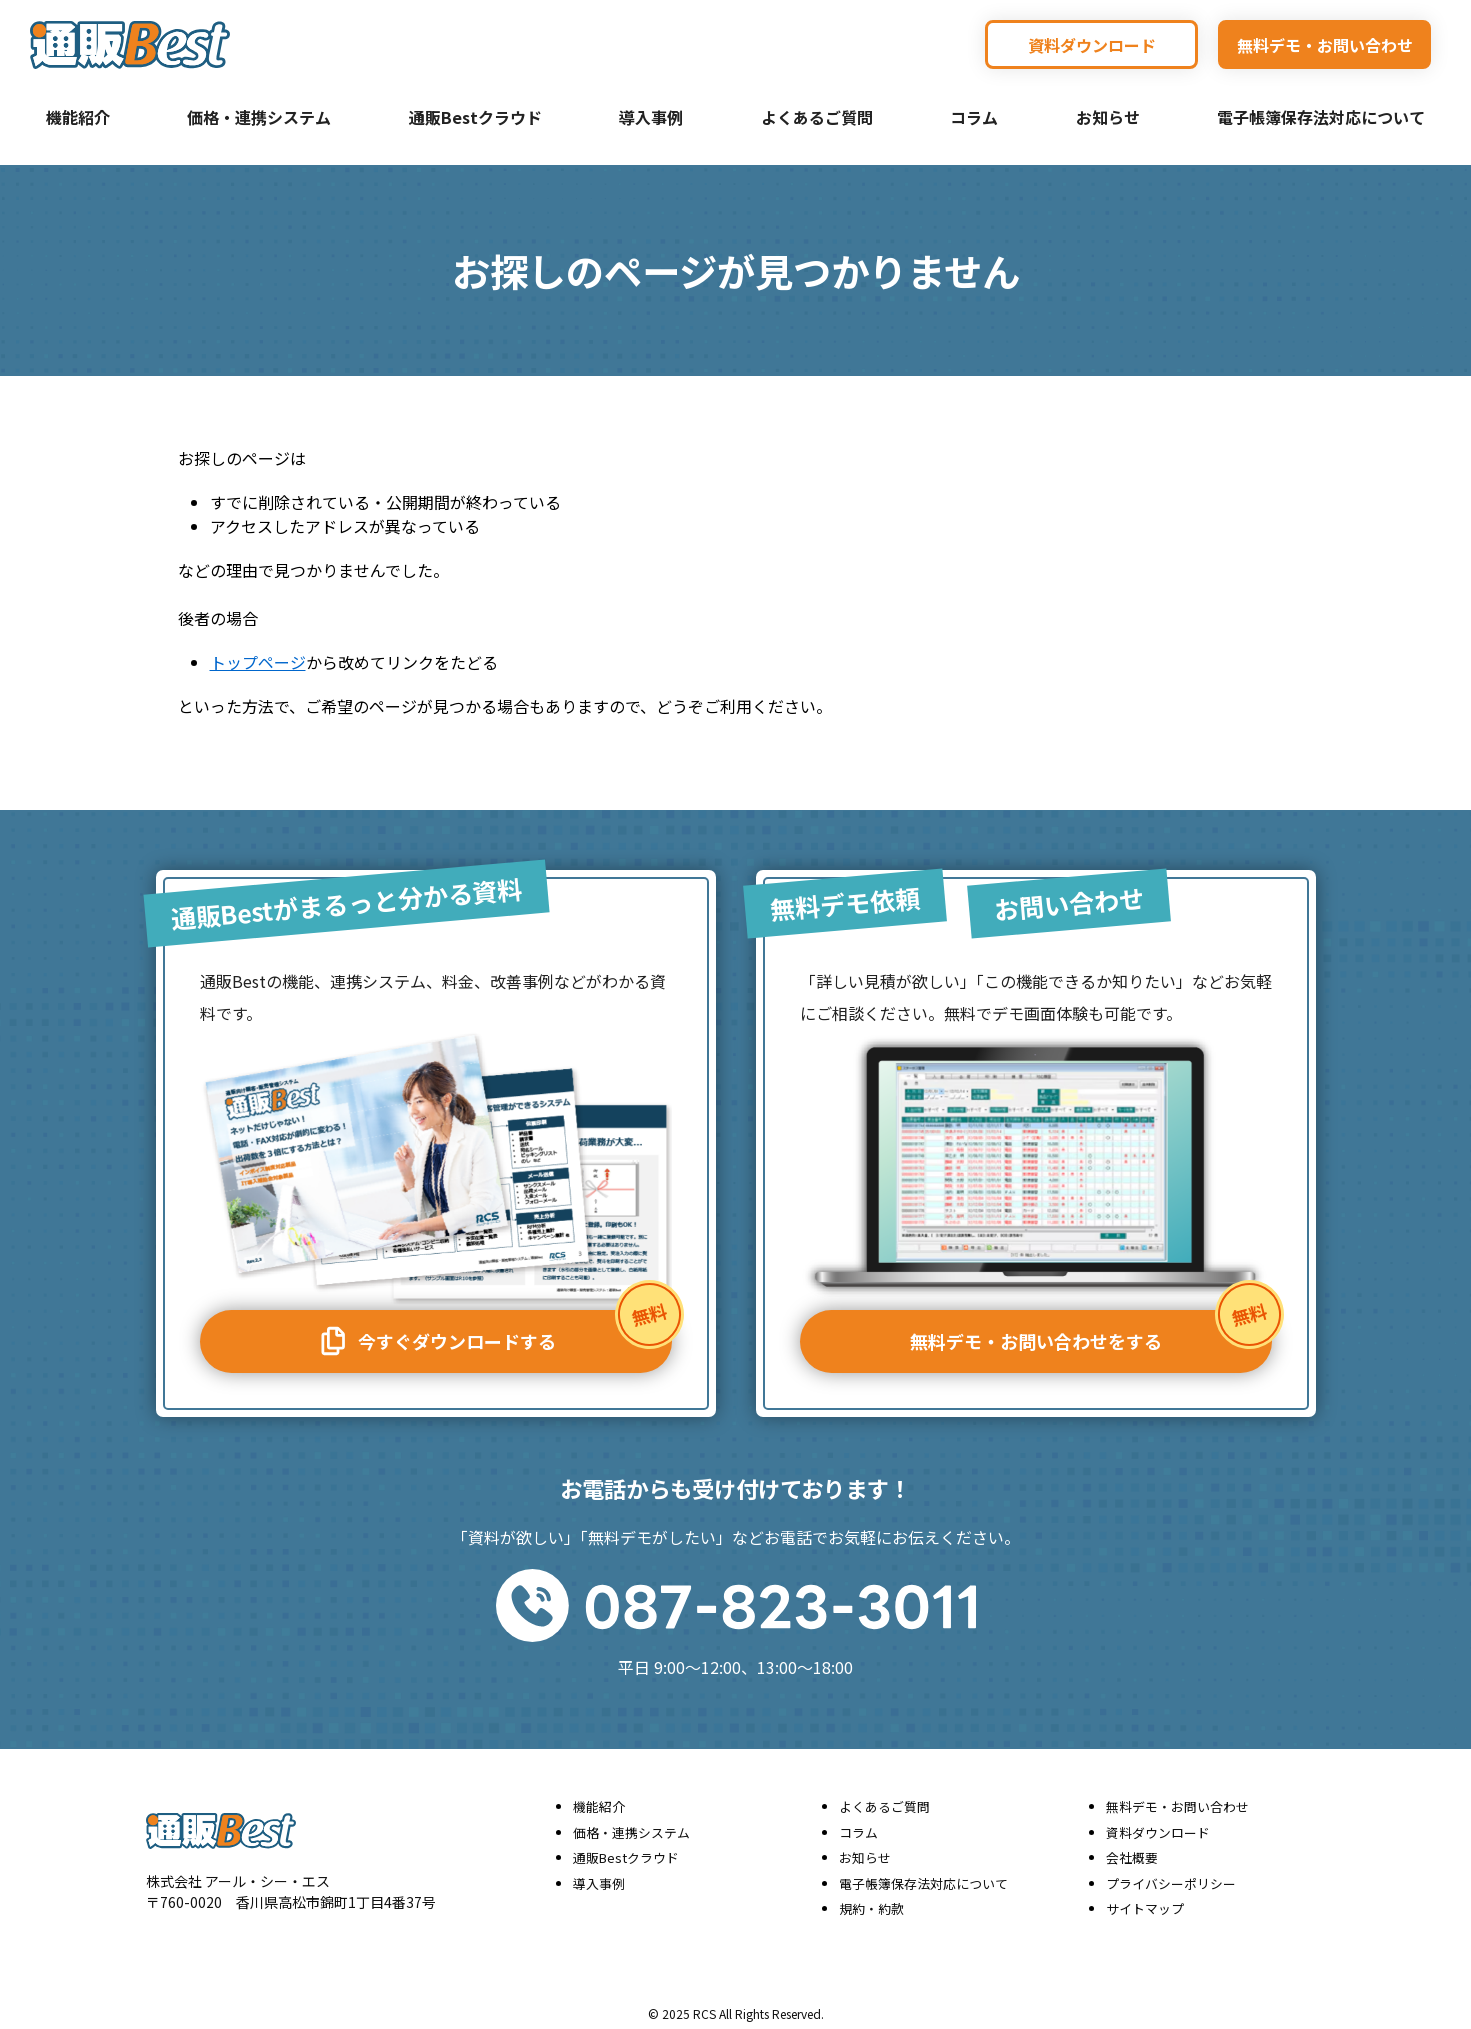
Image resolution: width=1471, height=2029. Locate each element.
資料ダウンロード (1092, 45)
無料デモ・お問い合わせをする (1091, 1326)
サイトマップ (1145, 1902)
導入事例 (651, 117)
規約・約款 (871, 1902)
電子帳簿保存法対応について (1321, 117)
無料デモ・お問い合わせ (1325, 45)
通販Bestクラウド (475, 117)
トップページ (258, 662)
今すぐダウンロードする (493, 1329)
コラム (974, 117)
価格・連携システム (259, 117)
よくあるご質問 (817, 117)
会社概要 (1132, 1851)
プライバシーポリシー (1171, 1877)
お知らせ (1108, 117)
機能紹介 (78, 117)
